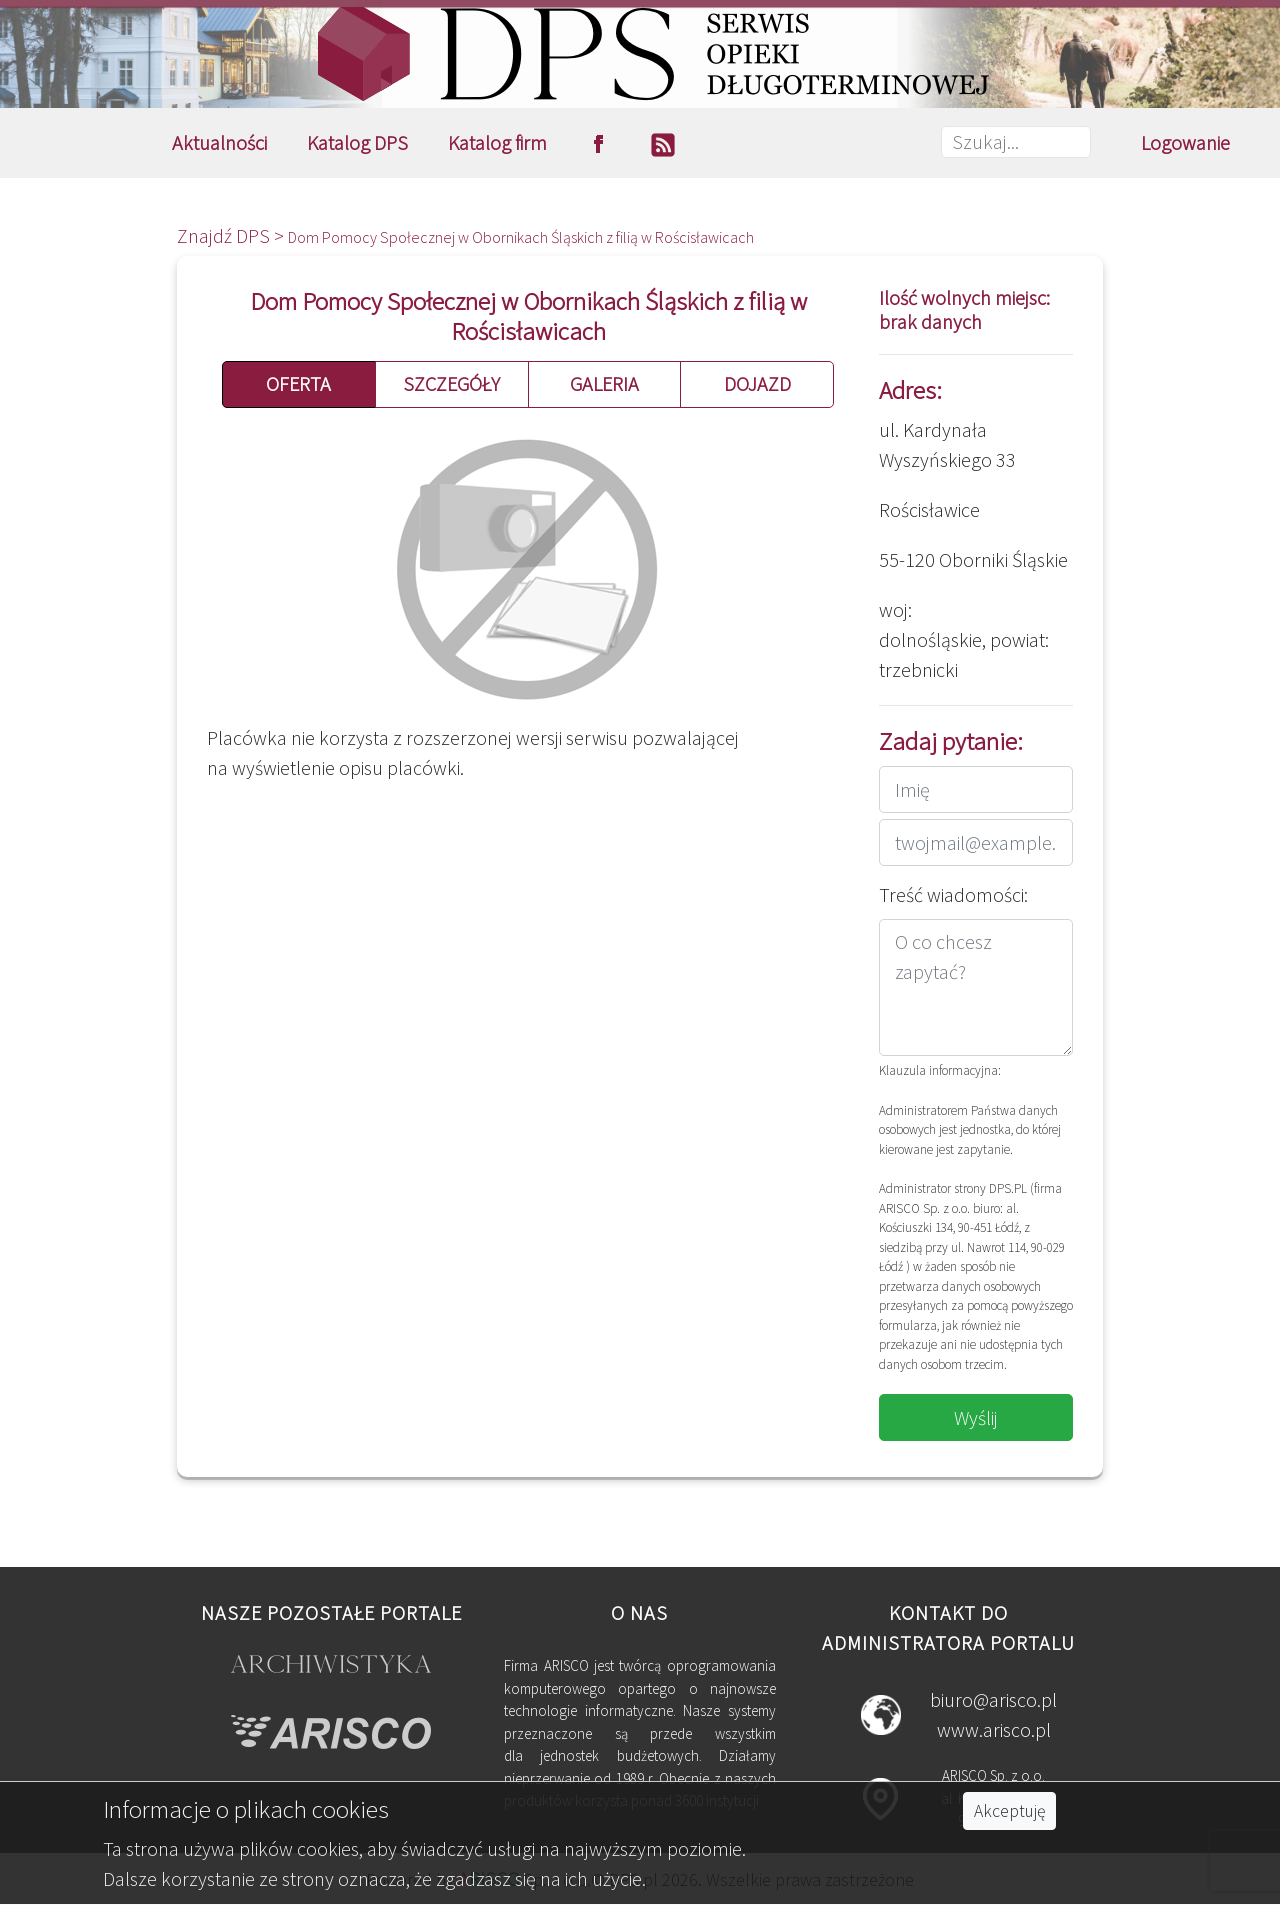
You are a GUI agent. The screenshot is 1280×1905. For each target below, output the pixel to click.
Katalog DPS (357, 142)
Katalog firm (497, 142)
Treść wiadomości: (953, 894)
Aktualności (219, 142)
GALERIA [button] (604, 383)
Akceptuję (1009, 1811)
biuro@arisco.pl (993, 1699)
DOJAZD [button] (757, 383)
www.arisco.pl (994, 1729)
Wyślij (976, 1417)
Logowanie (1185, 142)
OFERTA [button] (298, 383)
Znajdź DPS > (232, 235)
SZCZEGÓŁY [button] (451, 383)
